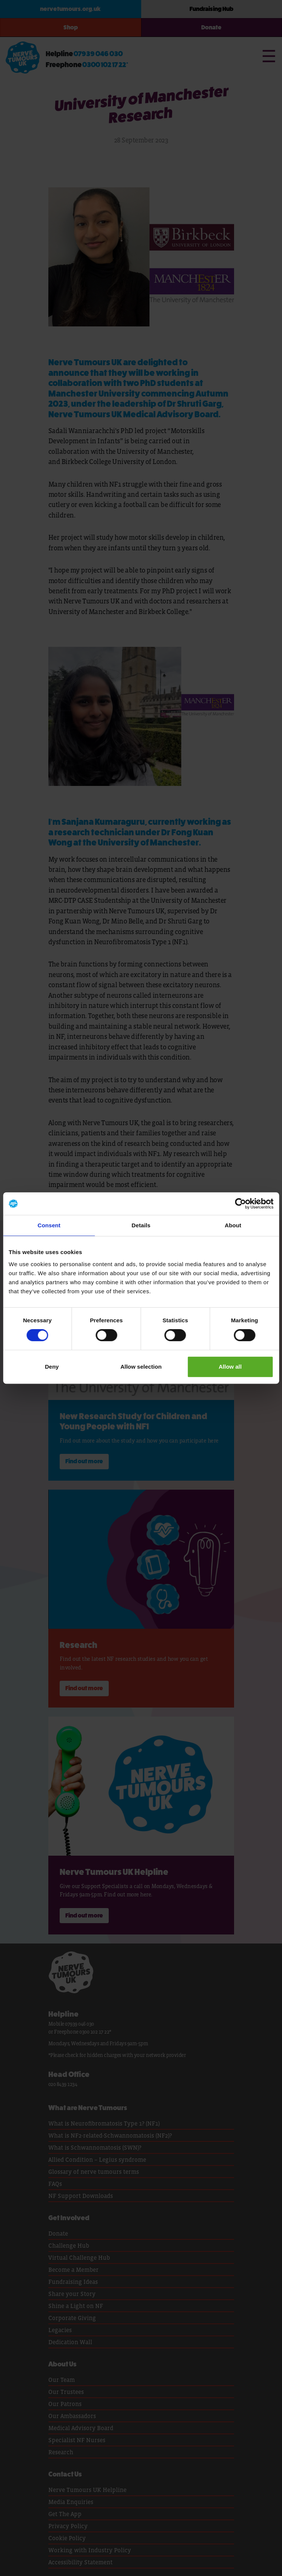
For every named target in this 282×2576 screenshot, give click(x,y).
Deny (52, 1366)
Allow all (230, 1366)
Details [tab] (141, 1225)
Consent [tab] (48, 1225)
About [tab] (233, 1225)
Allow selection (141, 1366)
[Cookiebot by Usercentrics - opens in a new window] (240, 1203)
